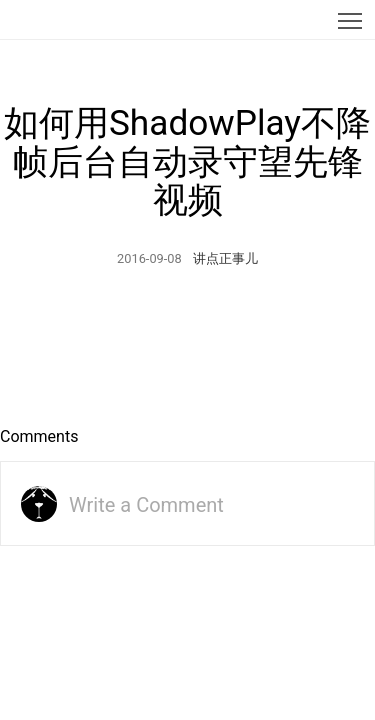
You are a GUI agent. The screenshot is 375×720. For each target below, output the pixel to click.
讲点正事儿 (225, 258)
